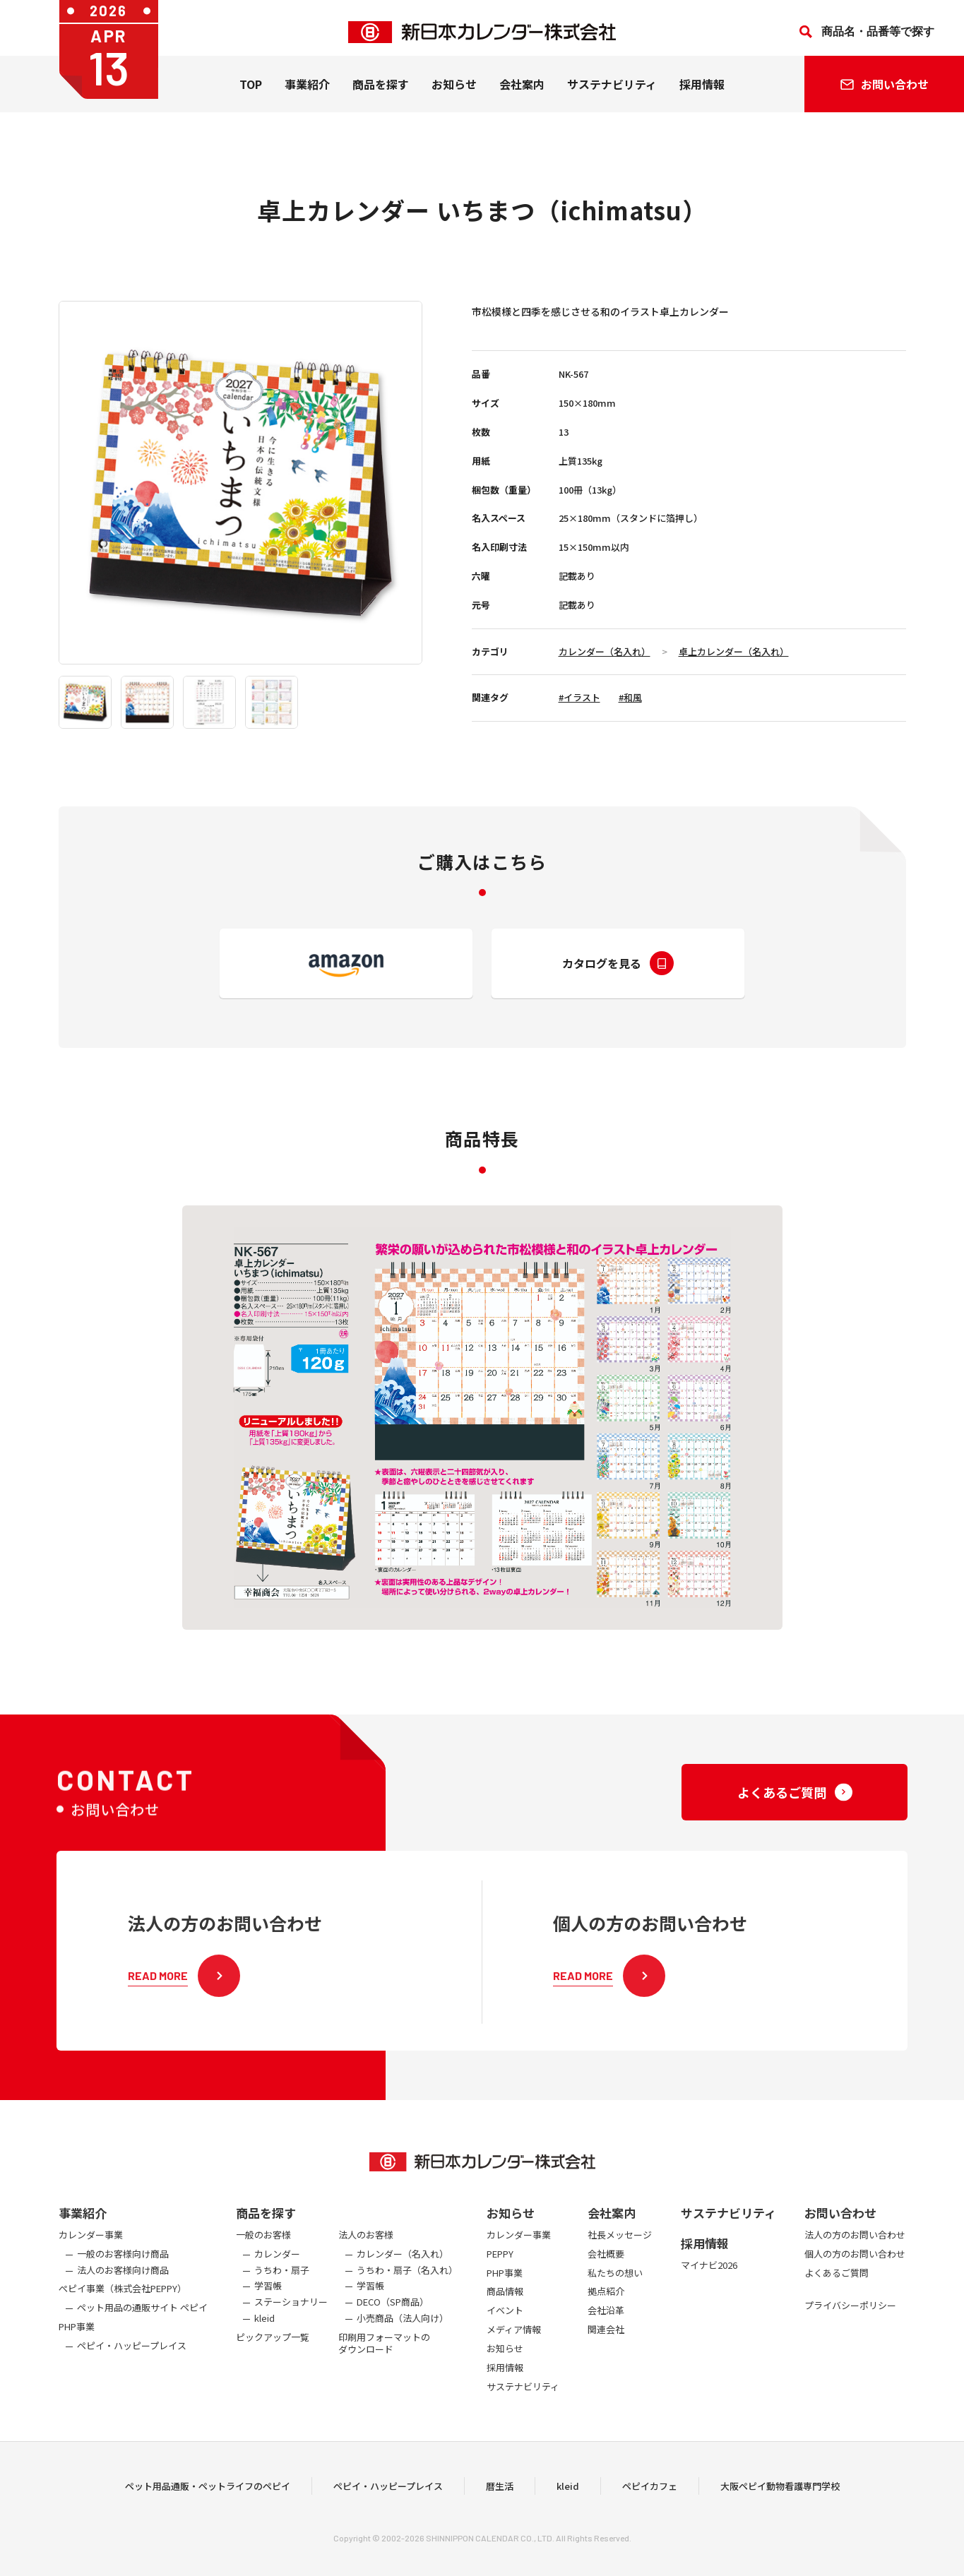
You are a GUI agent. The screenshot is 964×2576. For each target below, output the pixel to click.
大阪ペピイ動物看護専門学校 (780, 2511)
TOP (250, 92)
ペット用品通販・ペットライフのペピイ (207, 2511)
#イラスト (579, 697)
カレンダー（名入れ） (604, 651)
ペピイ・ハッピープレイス (388, 2511)
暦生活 (499, 2511)
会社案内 (522, 92)
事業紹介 (307, 92)
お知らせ (454, 92)
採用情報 (702, 92)
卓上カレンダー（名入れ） (734, 651)
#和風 (630, 697)
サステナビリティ (612, 92)
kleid (568, 2511)
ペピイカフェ (649, 2511)
